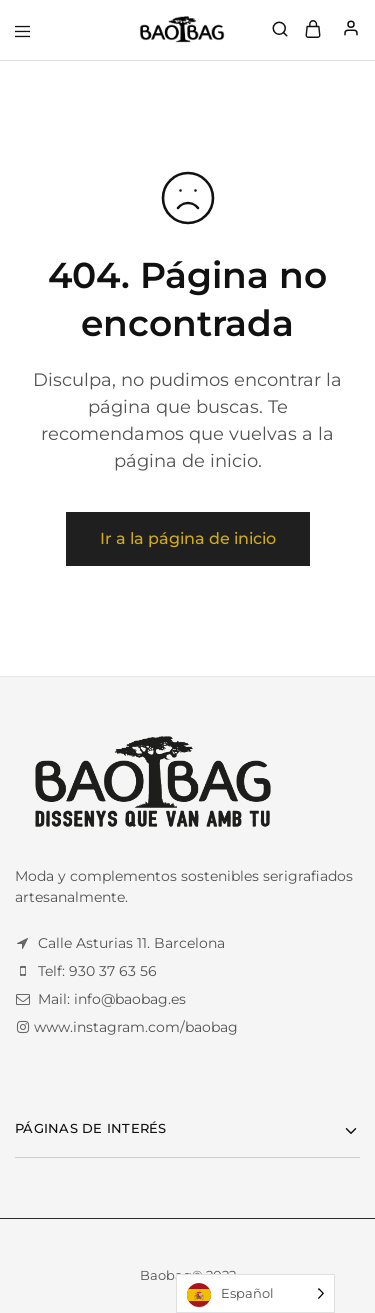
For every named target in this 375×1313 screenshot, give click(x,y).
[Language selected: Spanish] (255, 1293)
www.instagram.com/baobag (136, 1027)
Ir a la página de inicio (188, 538)
